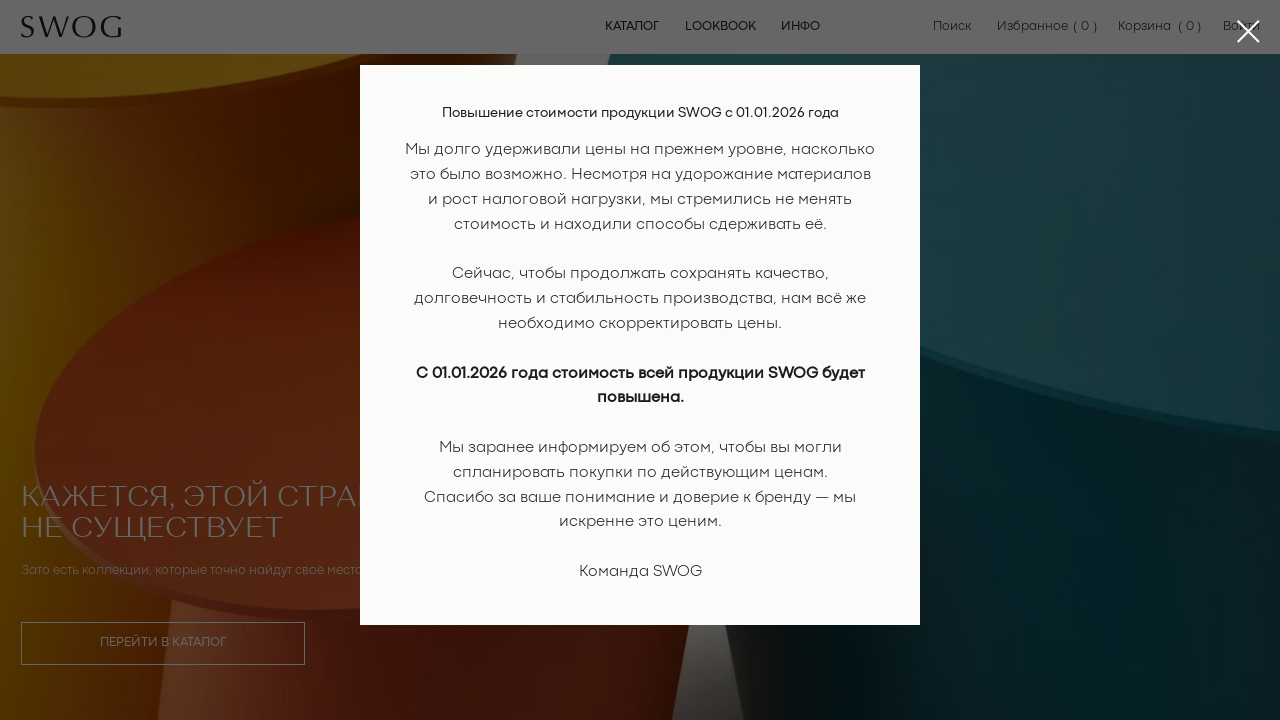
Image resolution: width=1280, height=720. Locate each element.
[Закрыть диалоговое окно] (1248, 31)
